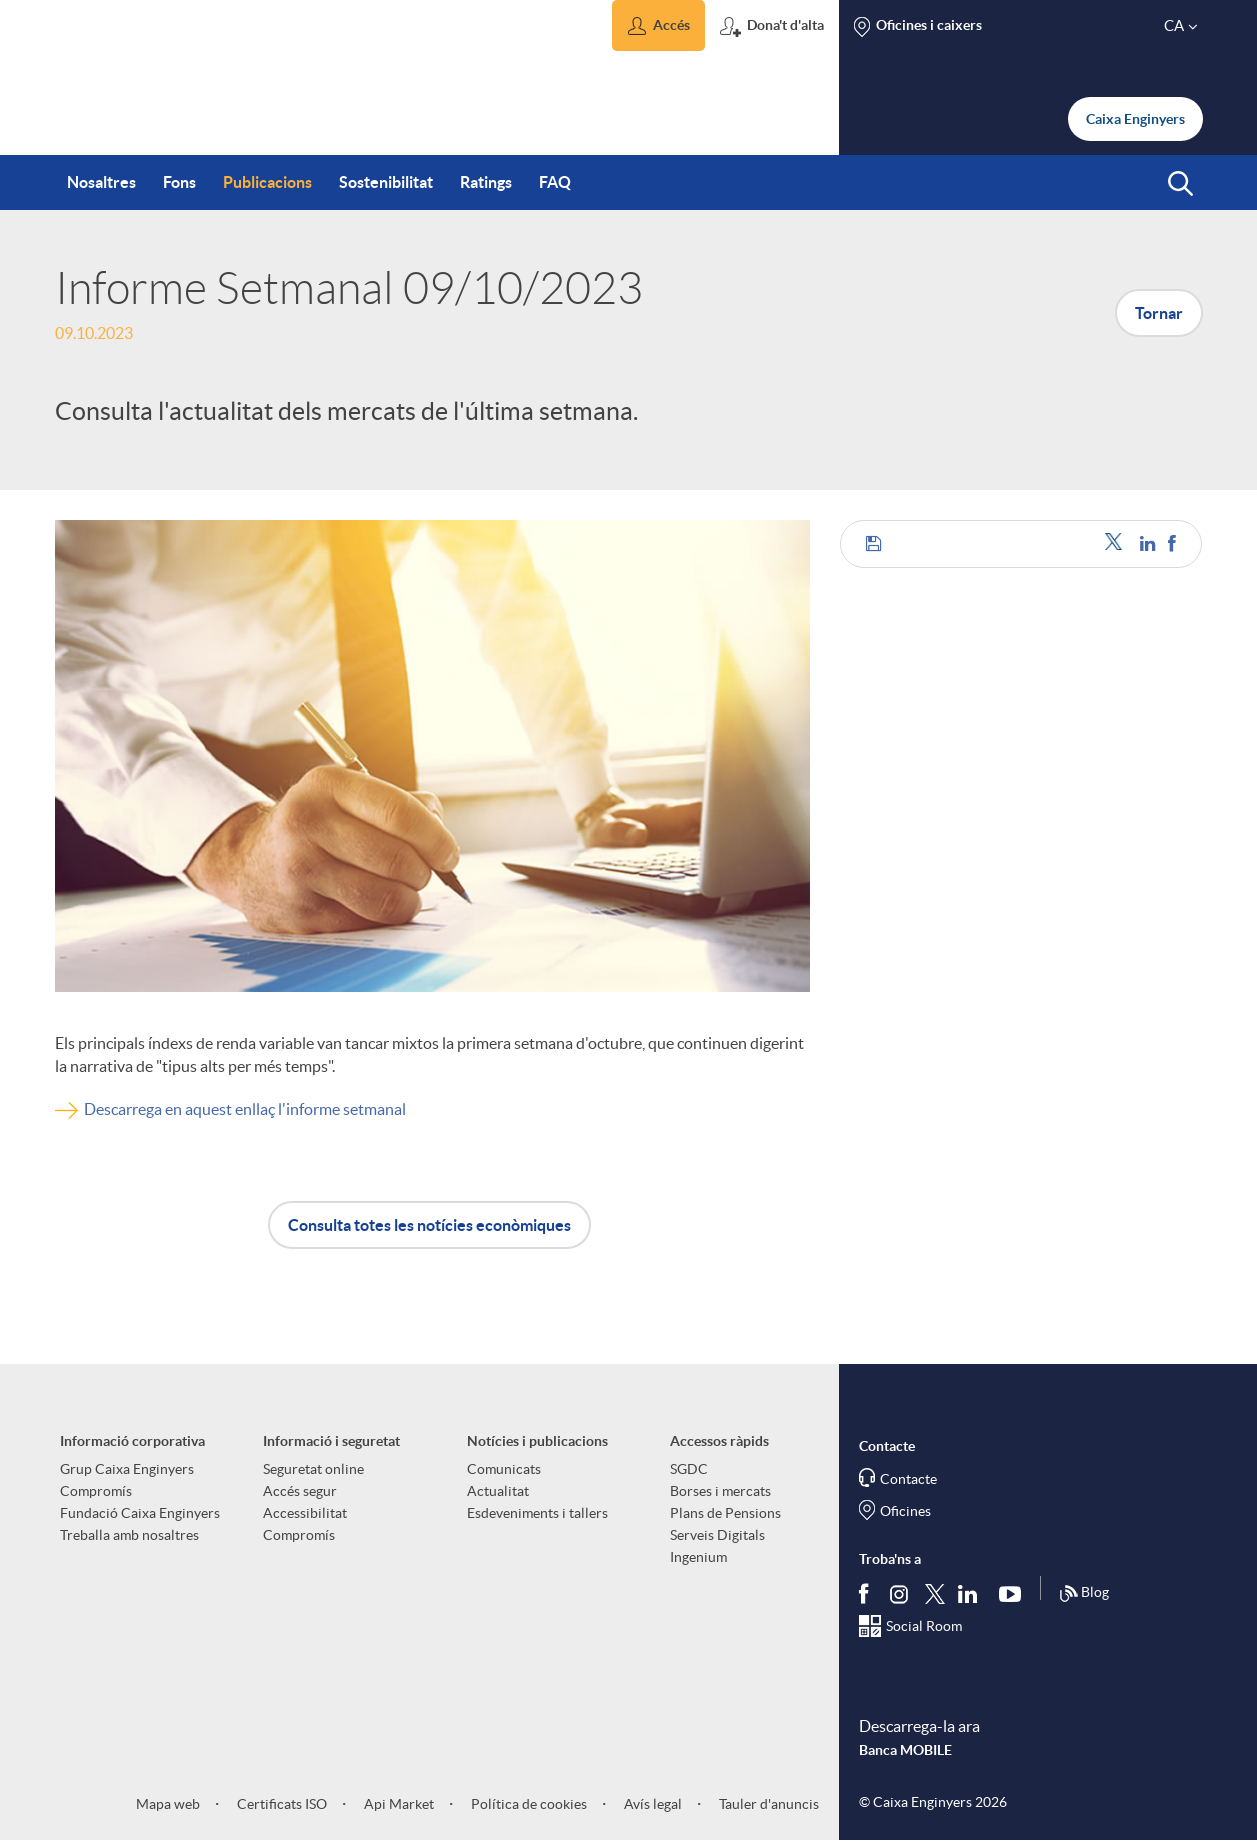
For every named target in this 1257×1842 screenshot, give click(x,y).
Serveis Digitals (717, 1535)
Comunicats (504, 1469)
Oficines (905, 1511)
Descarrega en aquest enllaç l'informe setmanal (245, 1109)
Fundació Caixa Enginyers (140, 1513)
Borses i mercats (720, 1491)
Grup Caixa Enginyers (127, 1469)
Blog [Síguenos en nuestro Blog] (1084, 1594)
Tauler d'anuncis (767, 1804)
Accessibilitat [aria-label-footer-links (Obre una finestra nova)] (305, 1513)
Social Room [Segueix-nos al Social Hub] (924, 1626)
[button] (658, 25)
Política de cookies (527, 1804)
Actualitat (498, 1491)
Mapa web (168, 1804)
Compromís (96, 1491)
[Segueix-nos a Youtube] (1014, 1593)
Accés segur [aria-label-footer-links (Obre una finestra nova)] (300, 1491)
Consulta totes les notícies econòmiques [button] (429, 1225)
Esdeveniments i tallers (537, 1513)
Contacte (908, 1479)
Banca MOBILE (905, 1750)
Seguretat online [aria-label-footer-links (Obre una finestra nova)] (313, 1469)
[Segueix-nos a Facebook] (868, 1593)
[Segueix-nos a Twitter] (935, 1592)
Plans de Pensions (725, 1513)
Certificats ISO (280, 1804)
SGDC (689, 1469)
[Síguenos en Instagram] (900, 1592)
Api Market (397, 1804)
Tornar (1159, 313)
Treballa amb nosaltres (129, 1535)
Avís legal (651, 1804)
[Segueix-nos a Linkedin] (972, 1593)
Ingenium (698, 1557)
